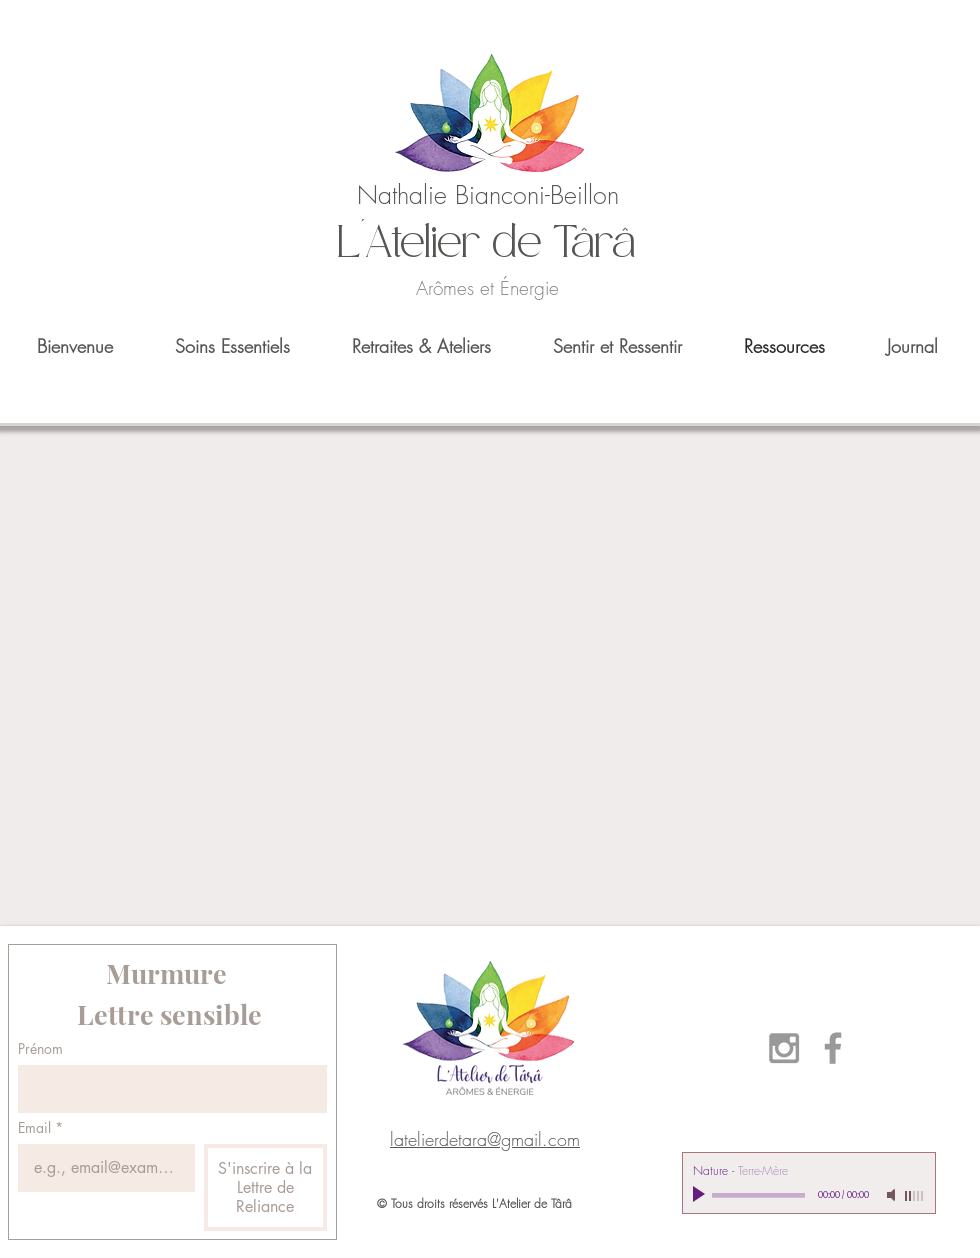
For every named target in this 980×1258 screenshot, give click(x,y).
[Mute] (893, 1195)
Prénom (40, 1048)
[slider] (915, 1196)
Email (40, 1127)
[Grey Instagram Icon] (784, 1048)
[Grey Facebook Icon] (833, 1048)
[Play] (701, 1195)
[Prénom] (166, 1089)
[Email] (100, 1168)
